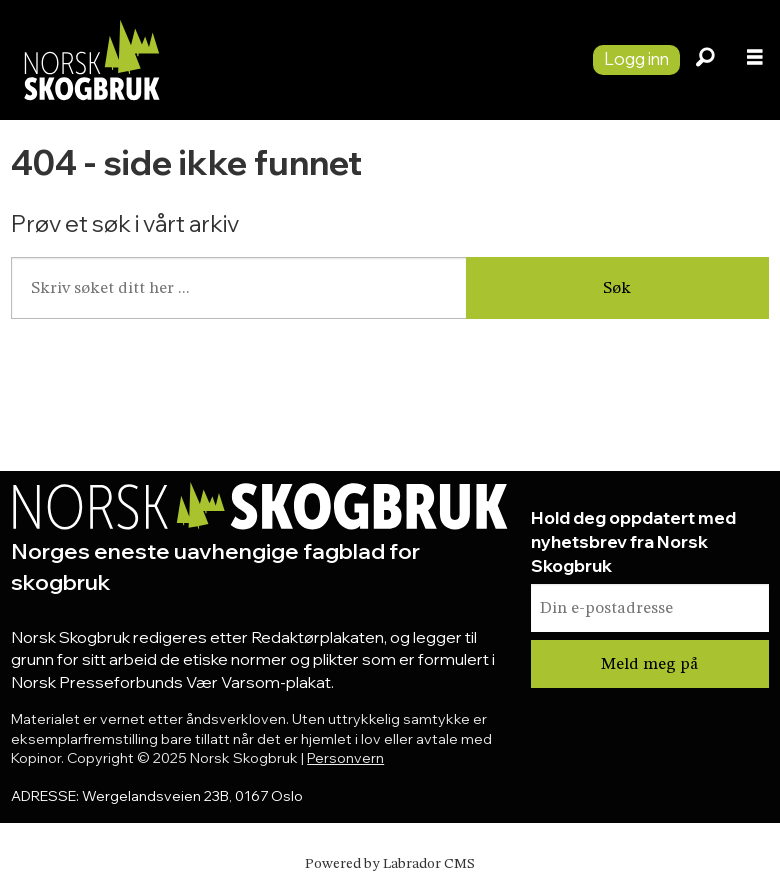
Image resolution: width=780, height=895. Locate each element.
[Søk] (705, 60)
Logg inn (636, 58)
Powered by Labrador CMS (390, 864)
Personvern (345, 758)
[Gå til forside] (91, 59)
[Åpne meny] (755, 60)
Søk (617, 288)
